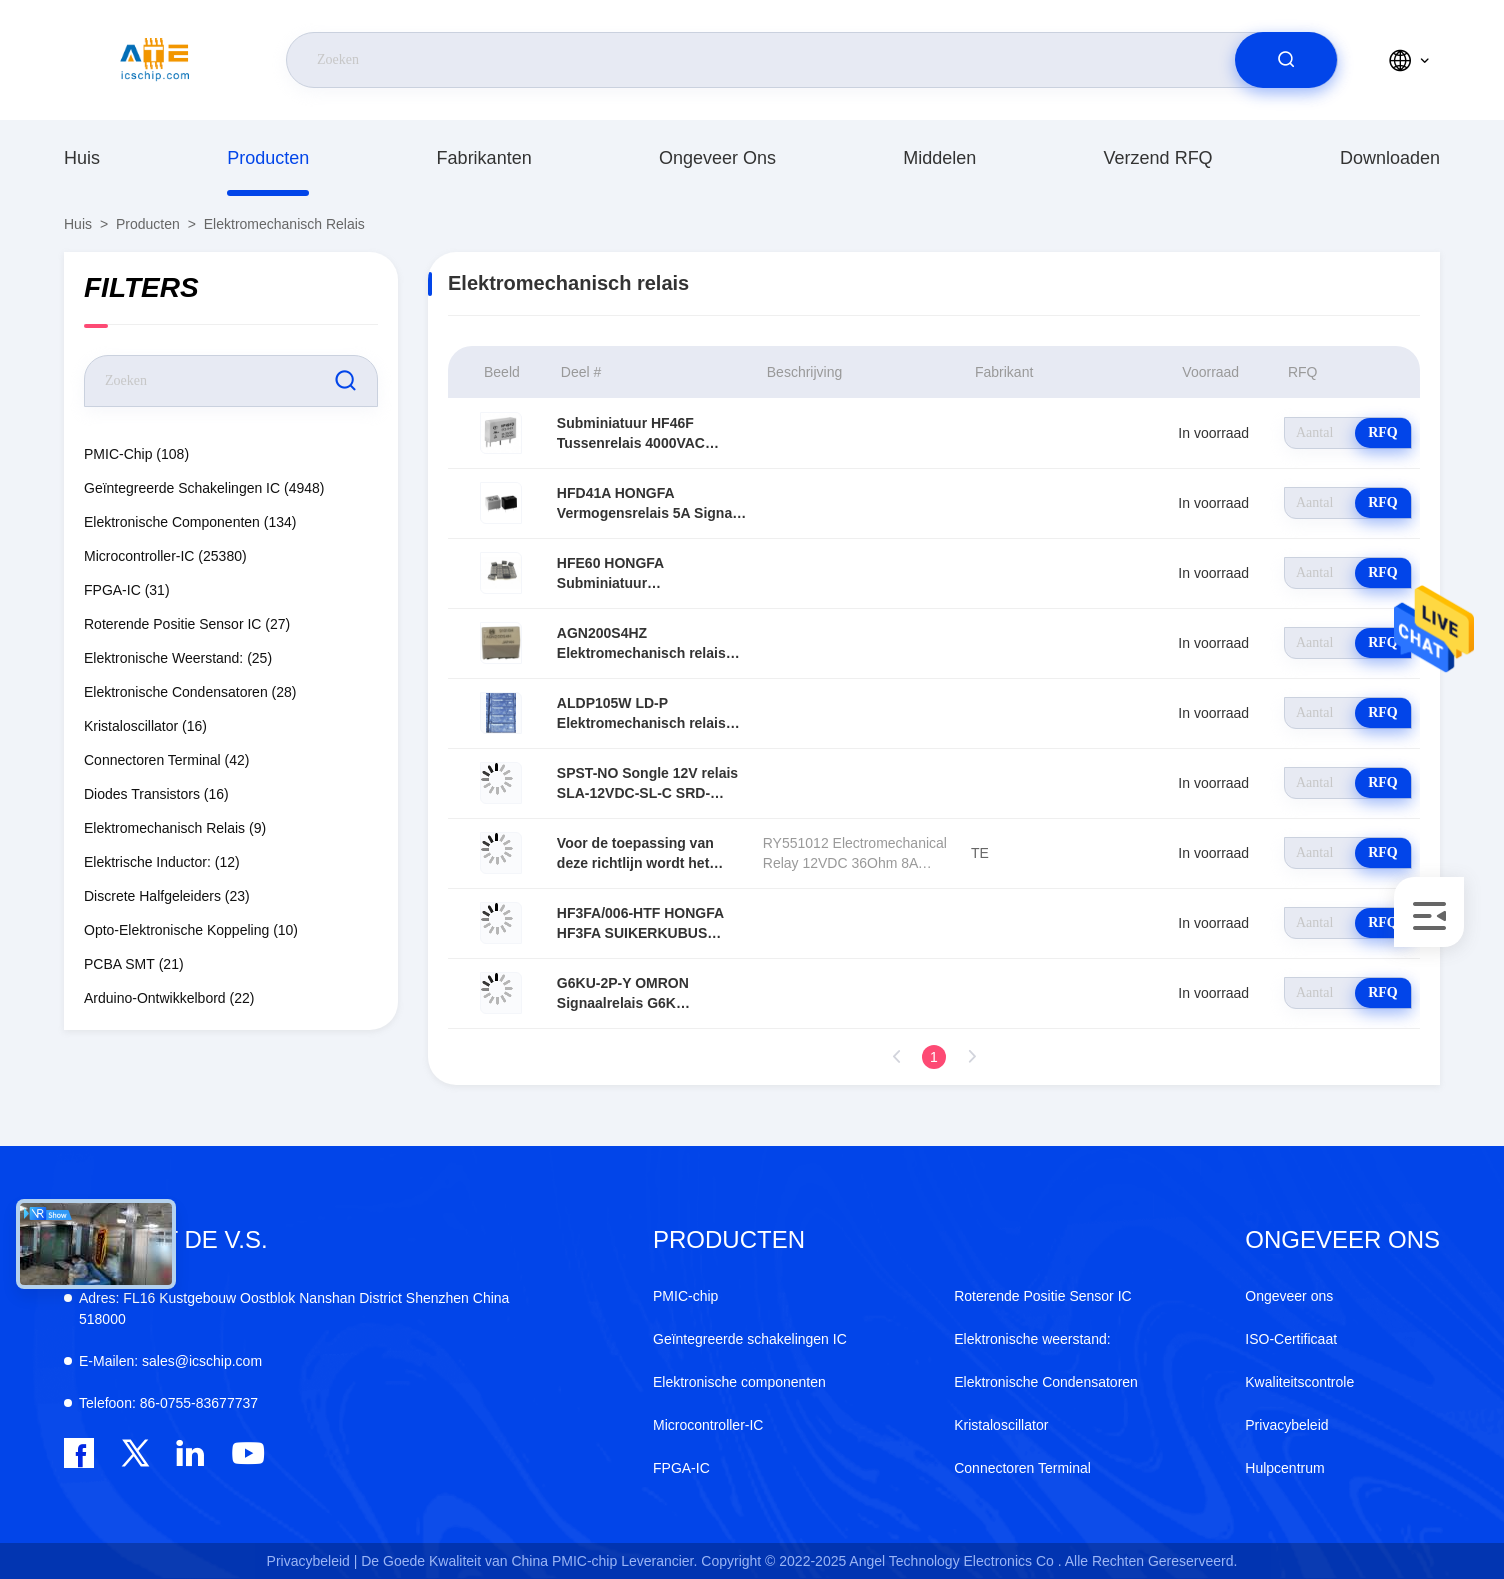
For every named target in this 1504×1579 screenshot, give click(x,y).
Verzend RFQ (1158, 158)
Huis (82, 158)
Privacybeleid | (312, 1561)
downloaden (1390, 158)
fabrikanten (484, 158)
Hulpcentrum (1284, 1468)
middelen (939, 158)
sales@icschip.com (170, 1361)
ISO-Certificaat (1291, 1339)
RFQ (1383, 432)
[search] (1286, 60)
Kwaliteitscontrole (1299, 1382)
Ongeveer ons (717, 158)
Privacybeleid (1286, 1425)
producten (268, 158)
